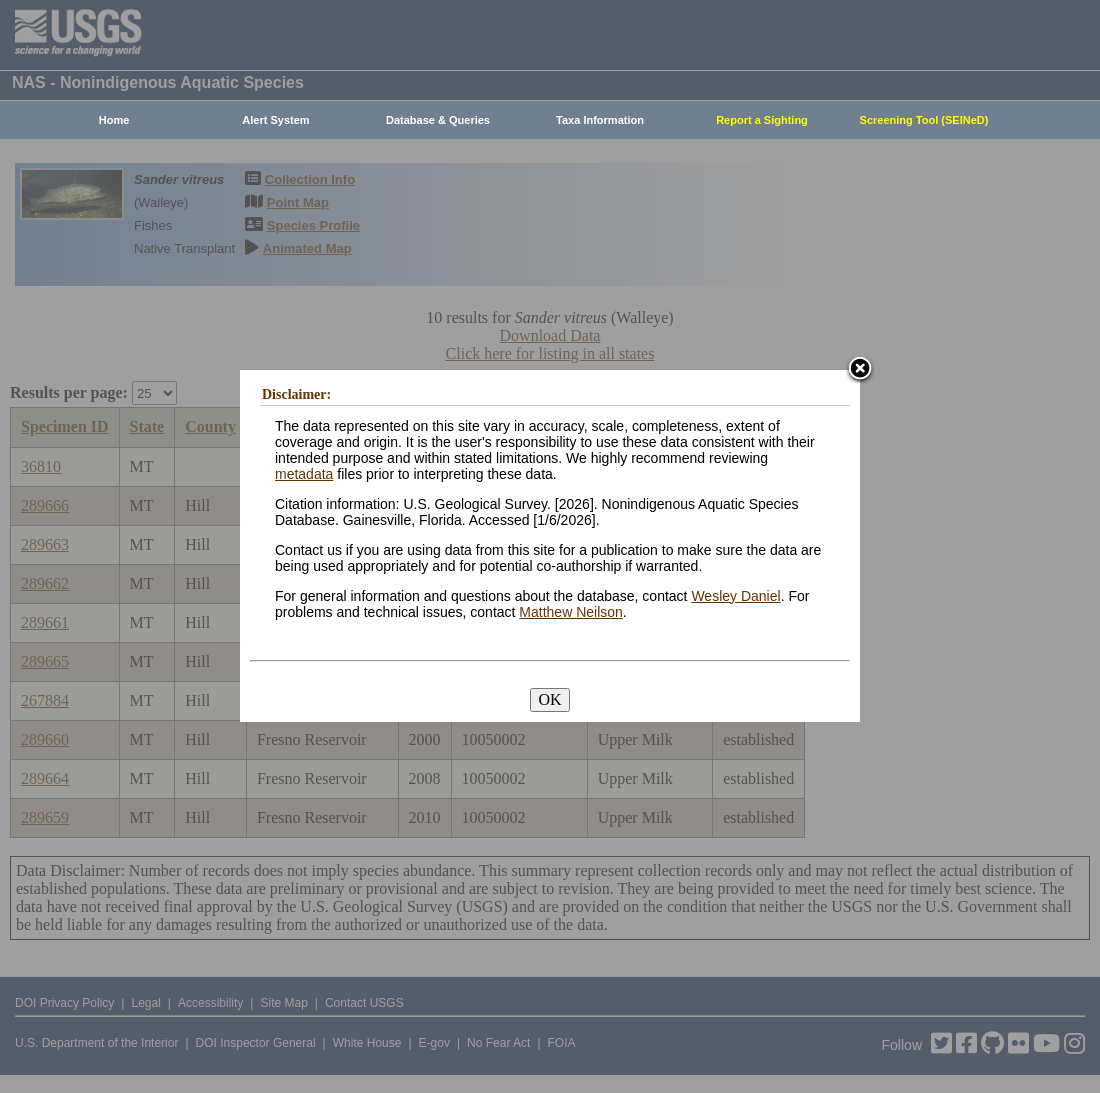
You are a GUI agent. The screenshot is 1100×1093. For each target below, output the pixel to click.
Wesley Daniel (735, 596)
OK (549, 699)
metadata (304, 474)
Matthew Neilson (571, 612)
